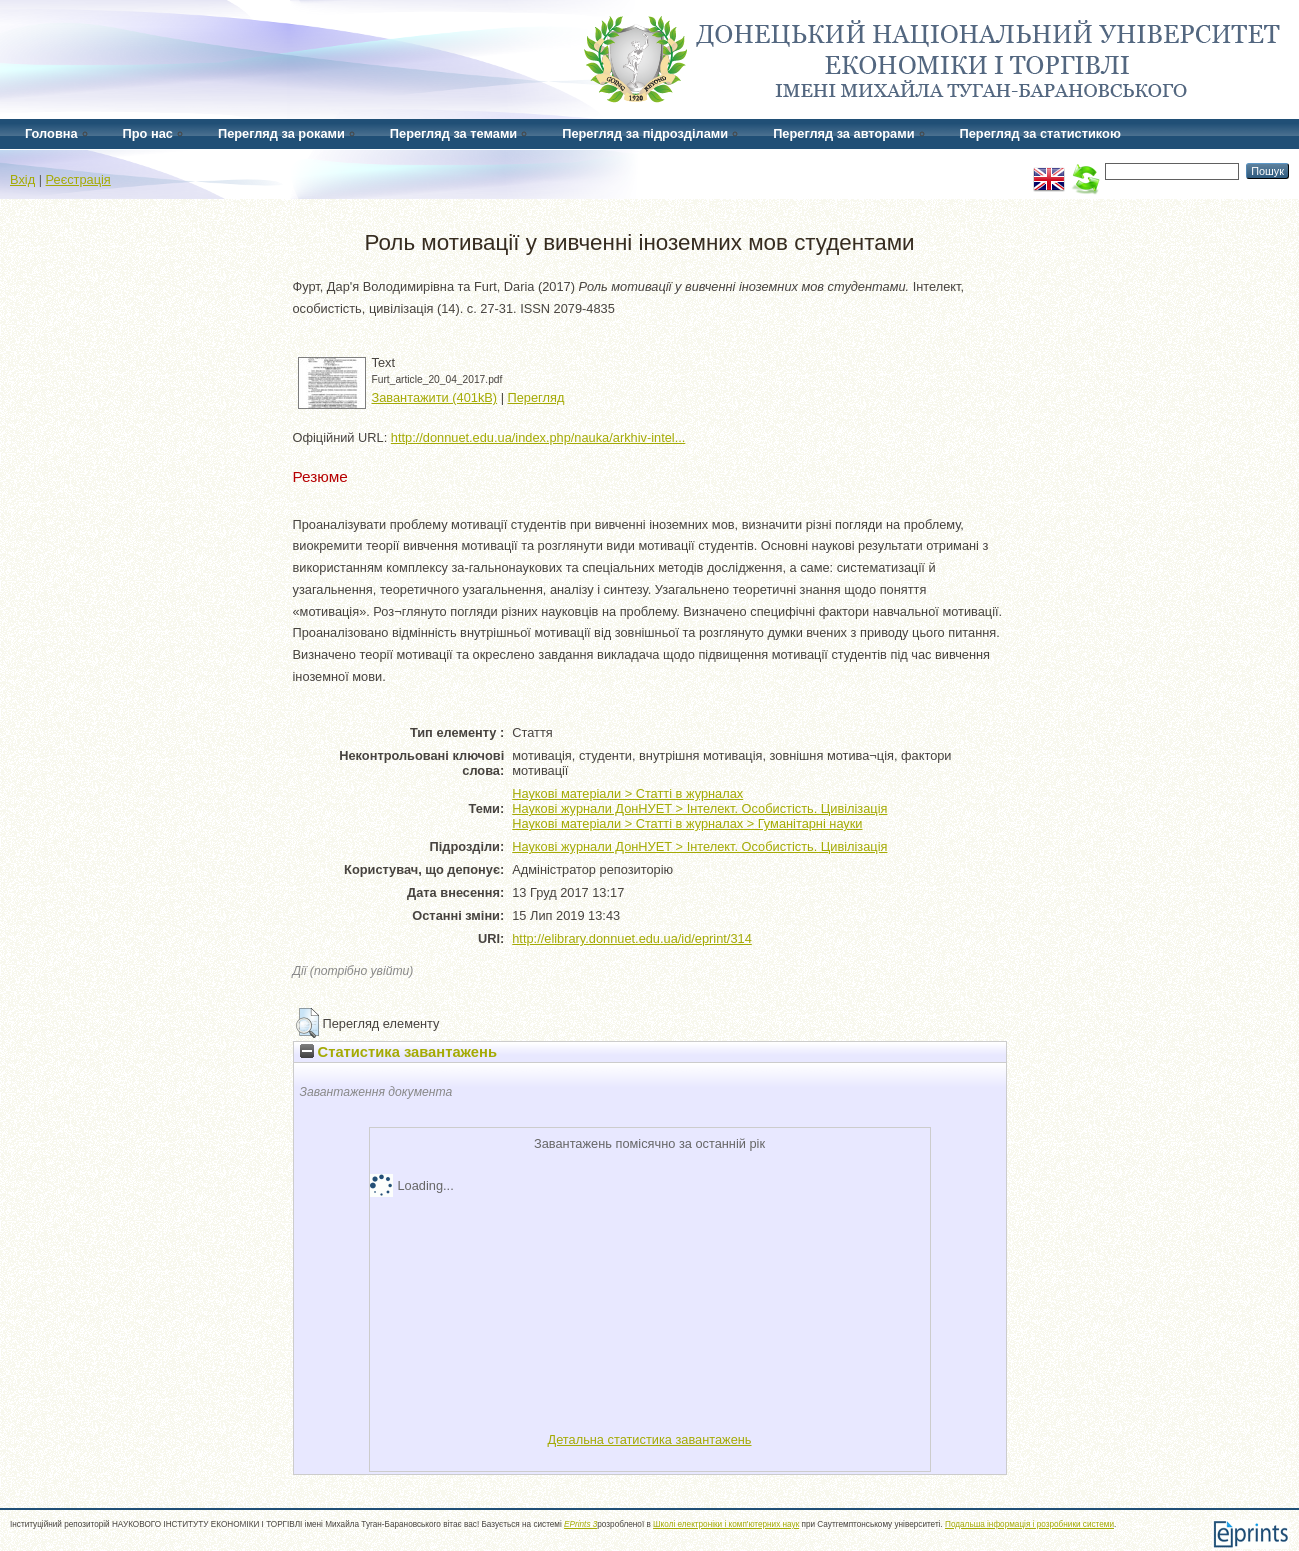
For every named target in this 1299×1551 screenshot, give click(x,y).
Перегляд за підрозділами (645, 133)
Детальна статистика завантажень (649, 1439)
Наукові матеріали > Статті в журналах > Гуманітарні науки (687, 823)
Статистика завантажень (398, 1052)
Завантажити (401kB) (435, 397)
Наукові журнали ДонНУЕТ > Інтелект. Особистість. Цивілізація (699, 808)
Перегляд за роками (281, 133)
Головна (51, 133)
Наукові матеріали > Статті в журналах (627, 793)
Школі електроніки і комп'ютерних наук (726, 1524)
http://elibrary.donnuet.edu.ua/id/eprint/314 (632, 938)
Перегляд (536, 397)
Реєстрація (78, 179)
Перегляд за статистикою (1040, 133)
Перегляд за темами (453, 133)
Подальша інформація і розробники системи (1029, 1524)
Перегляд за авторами (843, 133)
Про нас (148, 133)
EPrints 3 (580, 1524)
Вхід (22, 179)
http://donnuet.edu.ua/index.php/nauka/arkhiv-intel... (538, 437)
